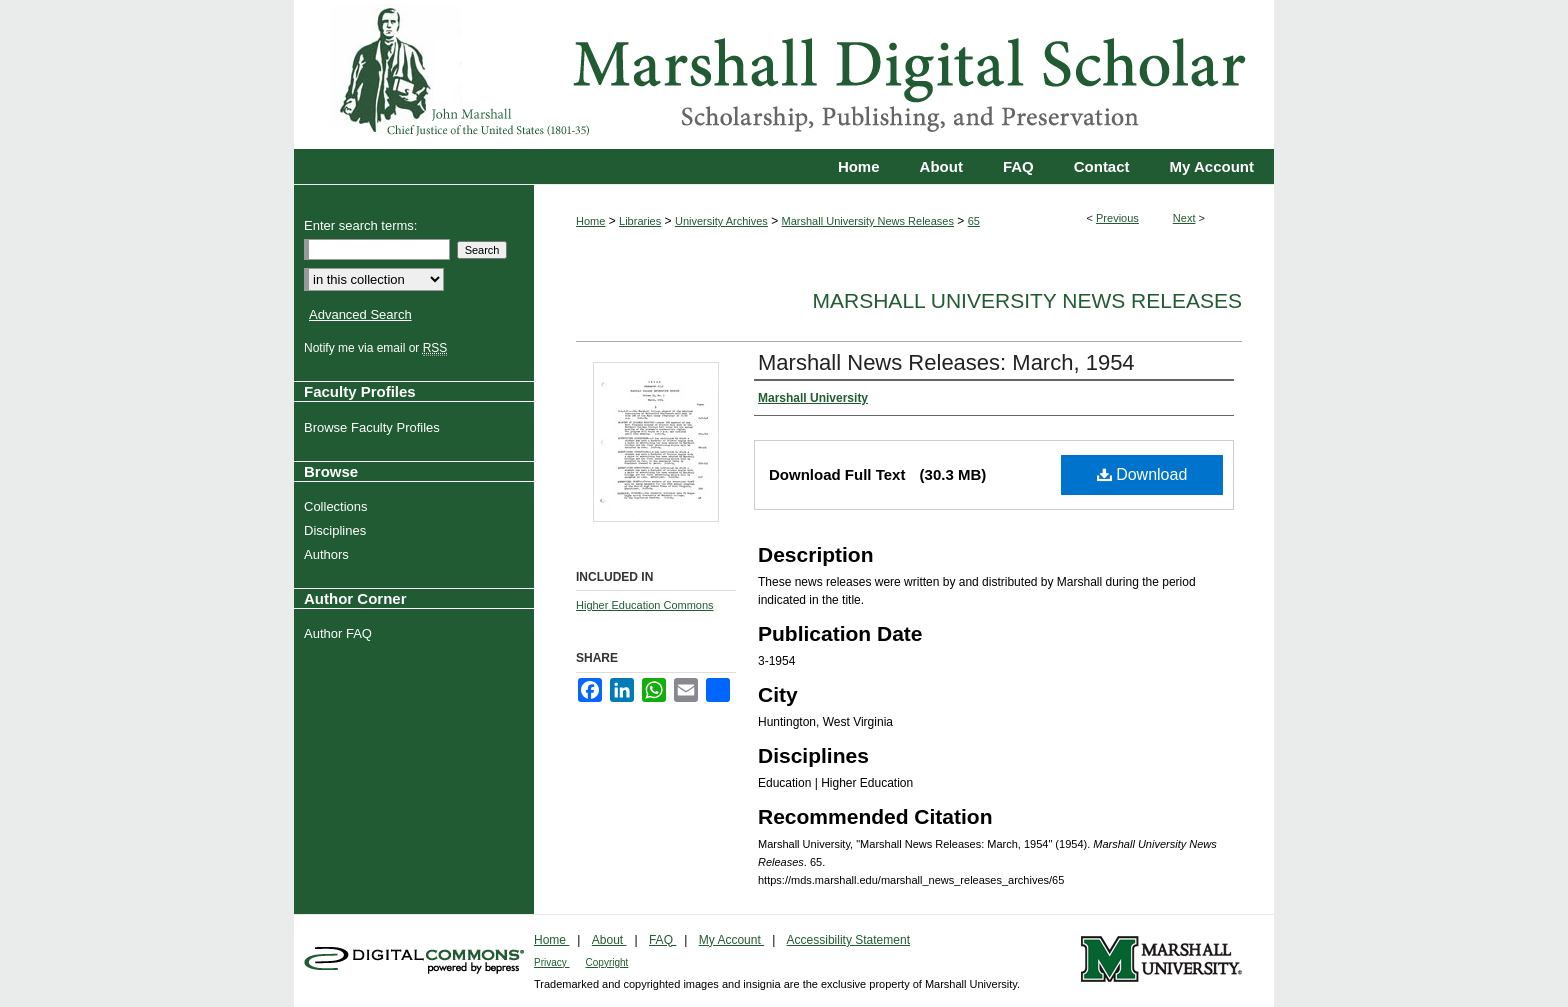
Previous (1117, 218)
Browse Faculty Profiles (374, 427)
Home (590, 221)
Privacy (552, 962)
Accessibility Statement (848, 940)
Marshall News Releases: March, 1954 (946, 362)
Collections (338, 506)
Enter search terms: (360, 225)
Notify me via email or (378, 348)
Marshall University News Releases (868, 221)
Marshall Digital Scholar (784, 74)
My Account (731, 940)
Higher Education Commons (645, 605)
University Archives (721, 221)
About (609, 940)
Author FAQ (340, 633)
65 (974, 221)
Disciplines (337, 530)
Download (1142, 474)
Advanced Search (360, 314)
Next (1184, 218)
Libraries (640, 221)
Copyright (607, 962)
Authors (329, 554)
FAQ (662, 940)
